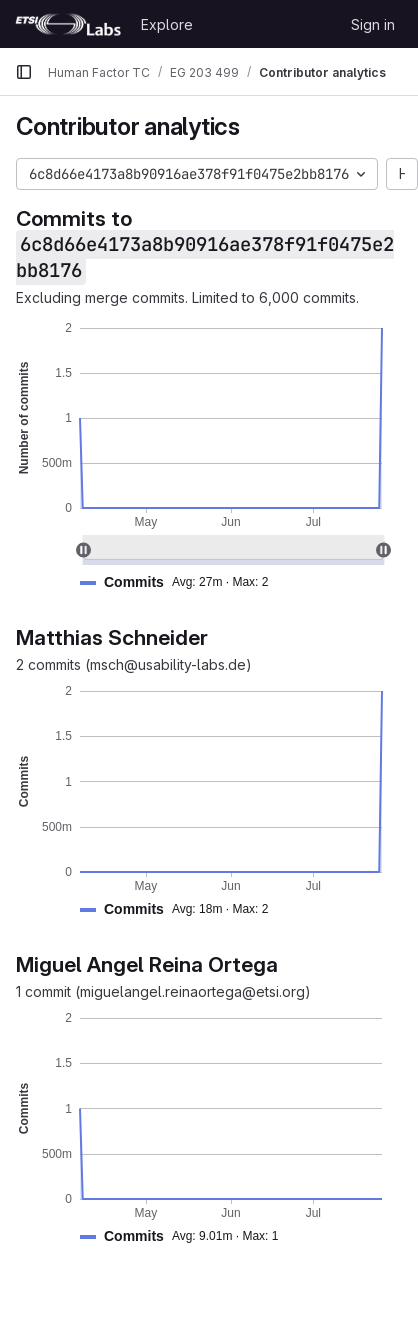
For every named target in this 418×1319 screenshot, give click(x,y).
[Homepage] (68, 24)
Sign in (373, 24)
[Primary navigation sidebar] (24, 72)
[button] (182, 582)
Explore (167, 24)
